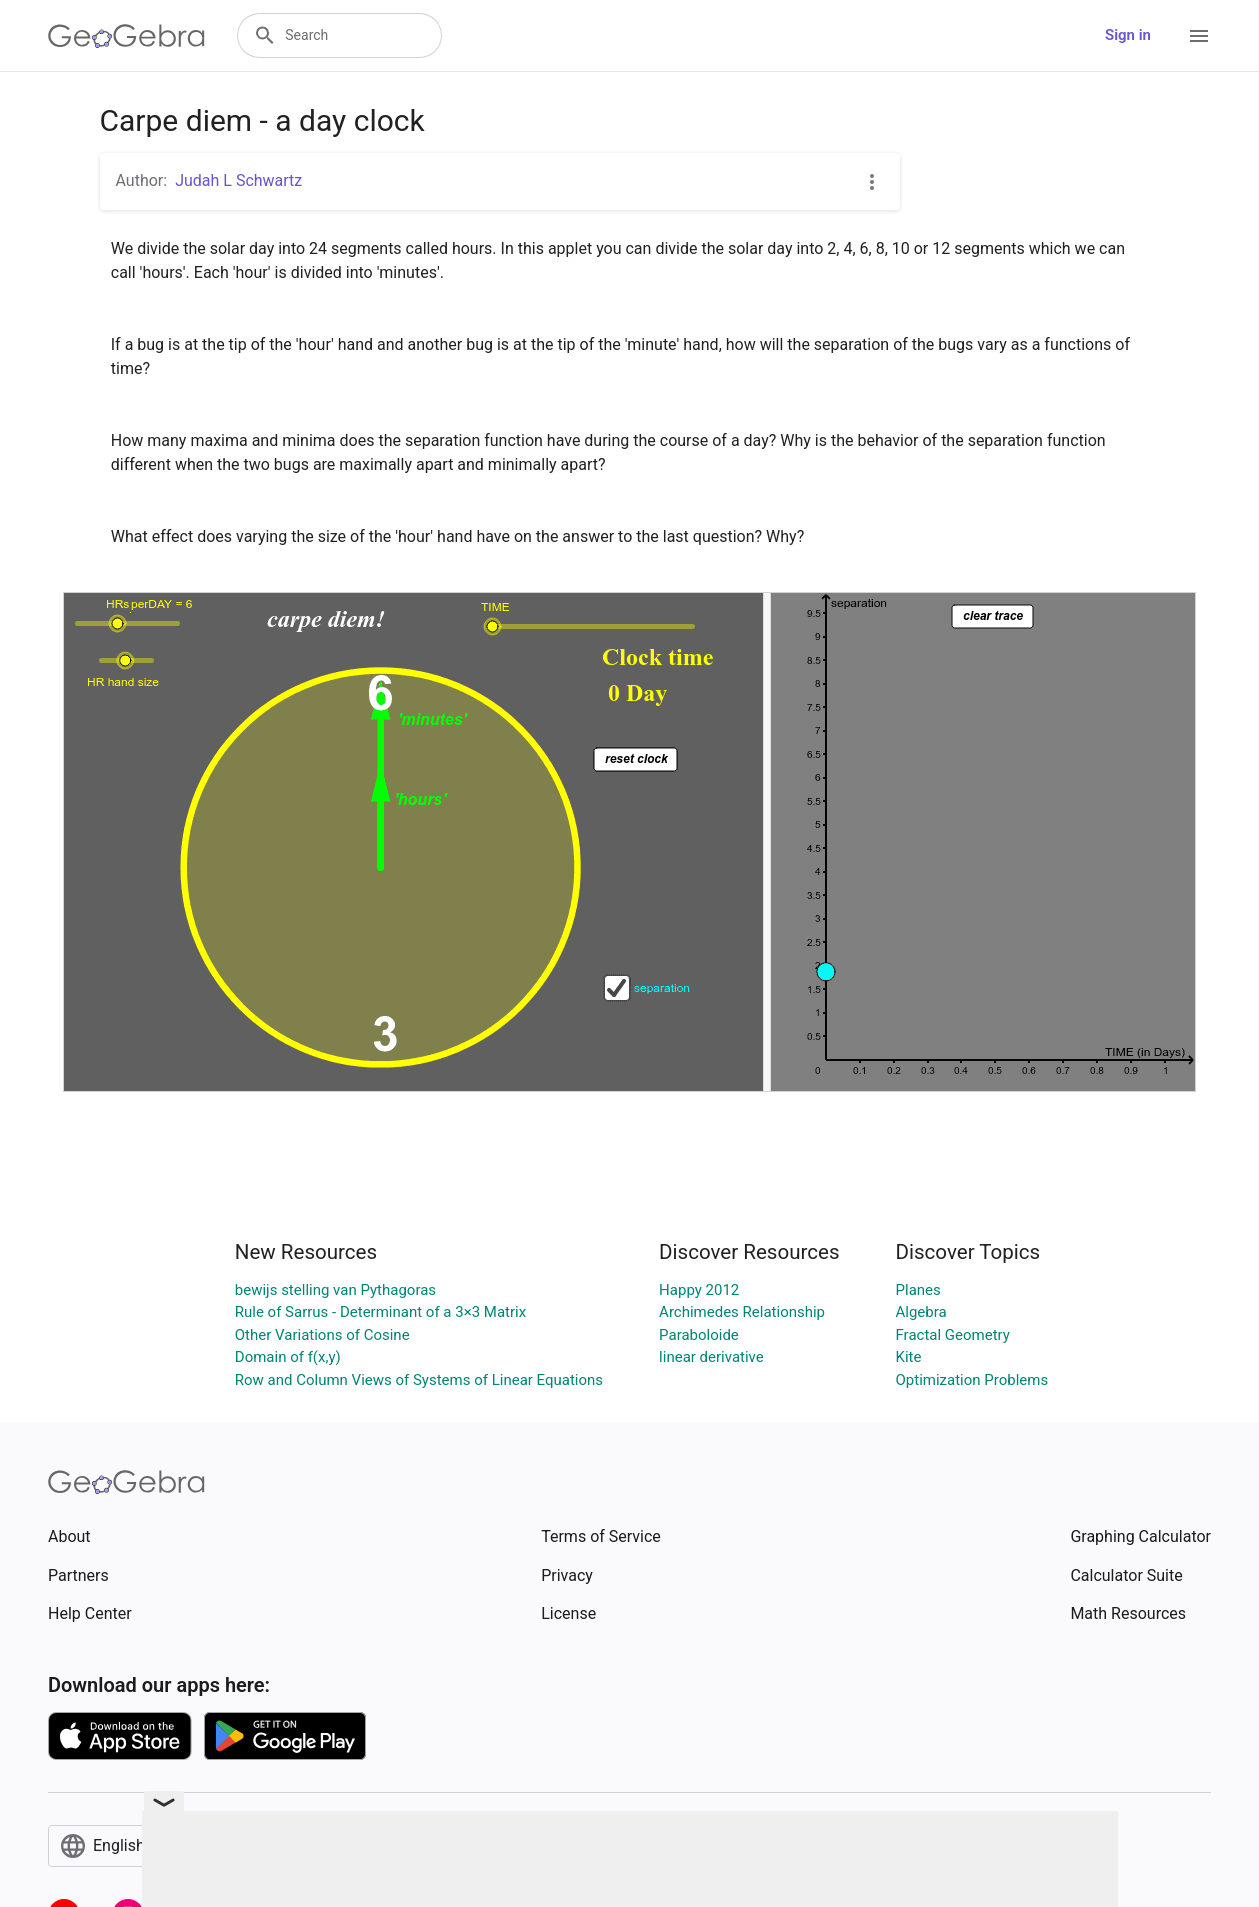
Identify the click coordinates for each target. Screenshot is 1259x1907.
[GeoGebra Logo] (126, 36)
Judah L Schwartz (238, 180)
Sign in (1128, 35)
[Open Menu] (1199, 36)
